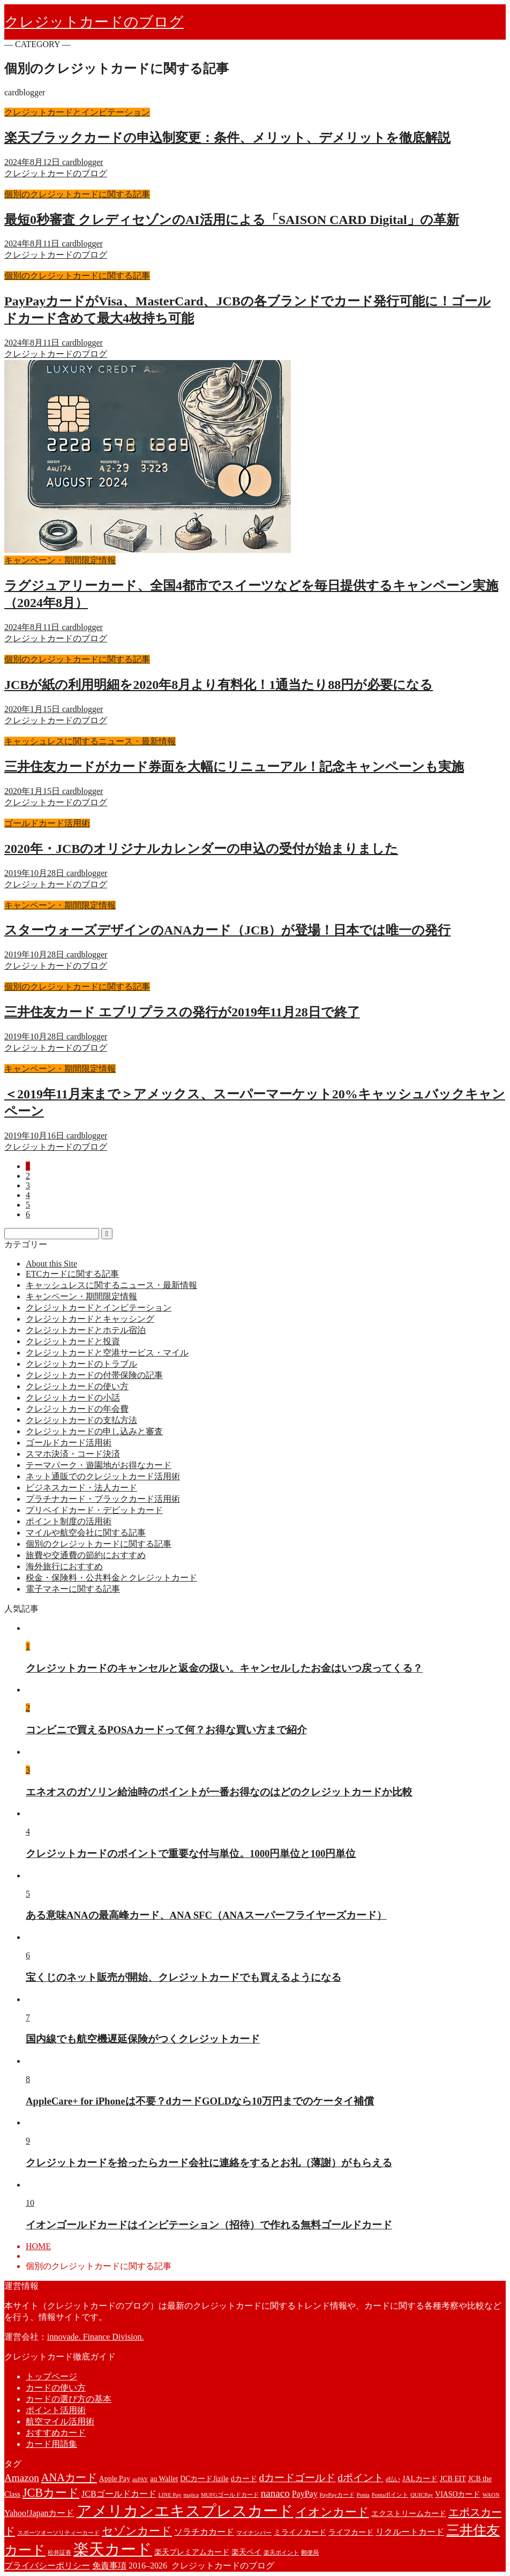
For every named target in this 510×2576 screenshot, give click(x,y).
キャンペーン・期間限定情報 (81, 1296)
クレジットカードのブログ (94, 22)
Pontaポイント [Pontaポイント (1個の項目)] (390, 2495)
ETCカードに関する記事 (72, 1273)
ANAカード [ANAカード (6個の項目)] (69, 2477)
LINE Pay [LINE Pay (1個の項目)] (170, 2495)
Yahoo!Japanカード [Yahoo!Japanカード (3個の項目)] (39, 2513)
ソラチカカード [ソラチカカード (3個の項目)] (204, 2531)
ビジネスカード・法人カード (81, 1487)
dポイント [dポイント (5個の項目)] (361, 2477)
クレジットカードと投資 (73, 1341)
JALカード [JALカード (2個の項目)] (420, 2479)
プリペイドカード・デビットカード (94, 1510)
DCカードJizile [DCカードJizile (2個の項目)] (204, 2479)
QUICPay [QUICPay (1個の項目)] (421, 2495)
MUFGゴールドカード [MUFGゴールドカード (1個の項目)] (230, 2495)
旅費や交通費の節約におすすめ (86, 1555)
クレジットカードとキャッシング (90, 1318)
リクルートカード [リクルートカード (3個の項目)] (410, 2531)
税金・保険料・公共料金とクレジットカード (111, 1577)
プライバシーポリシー (47, 2565)
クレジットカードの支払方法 (81, 1420)
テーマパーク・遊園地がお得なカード (98, 1465)
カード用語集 (51, 2443)
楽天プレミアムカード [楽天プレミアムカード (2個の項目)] (191, 2552)
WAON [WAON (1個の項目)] (490, 2495)
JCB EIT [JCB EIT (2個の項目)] (453, 2479)
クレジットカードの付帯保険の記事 (94, 1375)
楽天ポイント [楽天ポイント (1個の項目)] (281, 2553)
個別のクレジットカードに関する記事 (98, 1543)
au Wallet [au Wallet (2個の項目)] (164, 2479)
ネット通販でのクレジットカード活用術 (103, 1476)
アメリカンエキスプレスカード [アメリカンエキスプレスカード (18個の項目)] (185, 2511)
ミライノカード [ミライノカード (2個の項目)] (300, 2532)
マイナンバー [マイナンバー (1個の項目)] (254, 2533)
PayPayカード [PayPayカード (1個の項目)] (337, 2495)
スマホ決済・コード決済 (73, 1453)
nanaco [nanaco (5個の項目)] (275, 2493)
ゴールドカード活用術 (68, 1442)
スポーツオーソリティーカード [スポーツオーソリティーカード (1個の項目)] (58, 2533)
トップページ (51, 2376)
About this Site (51, 1263)
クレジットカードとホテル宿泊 (86, 1330)
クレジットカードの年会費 (77, 1408)
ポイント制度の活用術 (68, 1521)
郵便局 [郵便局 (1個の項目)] (310, 2553)
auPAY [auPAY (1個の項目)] (140, 2479)
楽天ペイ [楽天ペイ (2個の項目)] (246, 2552)
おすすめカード (56, 2432)
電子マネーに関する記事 (73, 1588)
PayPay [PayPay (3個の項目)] (305, 2493)
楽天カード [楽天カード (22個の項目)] (112, 2549)
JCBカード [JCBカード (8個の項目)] (50, 2492)
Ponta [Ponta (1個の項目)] (363, 2495)
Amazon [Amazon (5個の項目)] (21, 2477)
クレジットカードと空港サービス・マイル (107, 1352)
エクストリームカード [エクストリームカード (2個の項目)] (408, 2514)
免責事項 (109, 2565)
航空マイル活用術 (60, 2421)
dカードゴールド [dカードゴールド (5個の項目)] (297, 2477)
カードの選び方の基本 (68, 2398)
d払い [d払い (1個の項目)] (393, 2479)
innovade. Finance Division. (95, 2336)
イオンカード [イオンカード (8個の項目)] (332, 2512)
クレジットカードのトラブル (81, 1363)
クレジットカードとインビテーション (98, 1307)
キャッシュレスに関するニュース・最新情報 (111, 1285)
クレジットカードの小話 (73, 1397)
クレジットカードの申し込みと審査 (94, 1431)
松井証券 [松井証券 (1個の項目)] (59, 2553)
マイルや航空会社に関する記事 (86, 1532)
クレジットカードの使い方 (77, 1386)
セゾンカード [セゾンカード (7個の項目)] (137, 2531)
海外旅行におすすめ (64, 1566)
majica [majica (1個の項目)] (190, 2495)
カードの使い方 (56, 2387)
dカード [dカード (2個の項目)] (244, 2479)
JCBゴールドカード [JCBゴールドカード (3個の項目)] (118, 2493)
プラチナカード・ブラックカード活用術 (103, 1498)
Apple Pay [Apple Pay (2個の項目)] (114, 2479)
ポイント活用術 (56, 2410)
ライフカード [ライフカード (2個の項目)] (350, 2532)
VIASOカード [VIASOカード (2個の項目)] (457, 2494)
